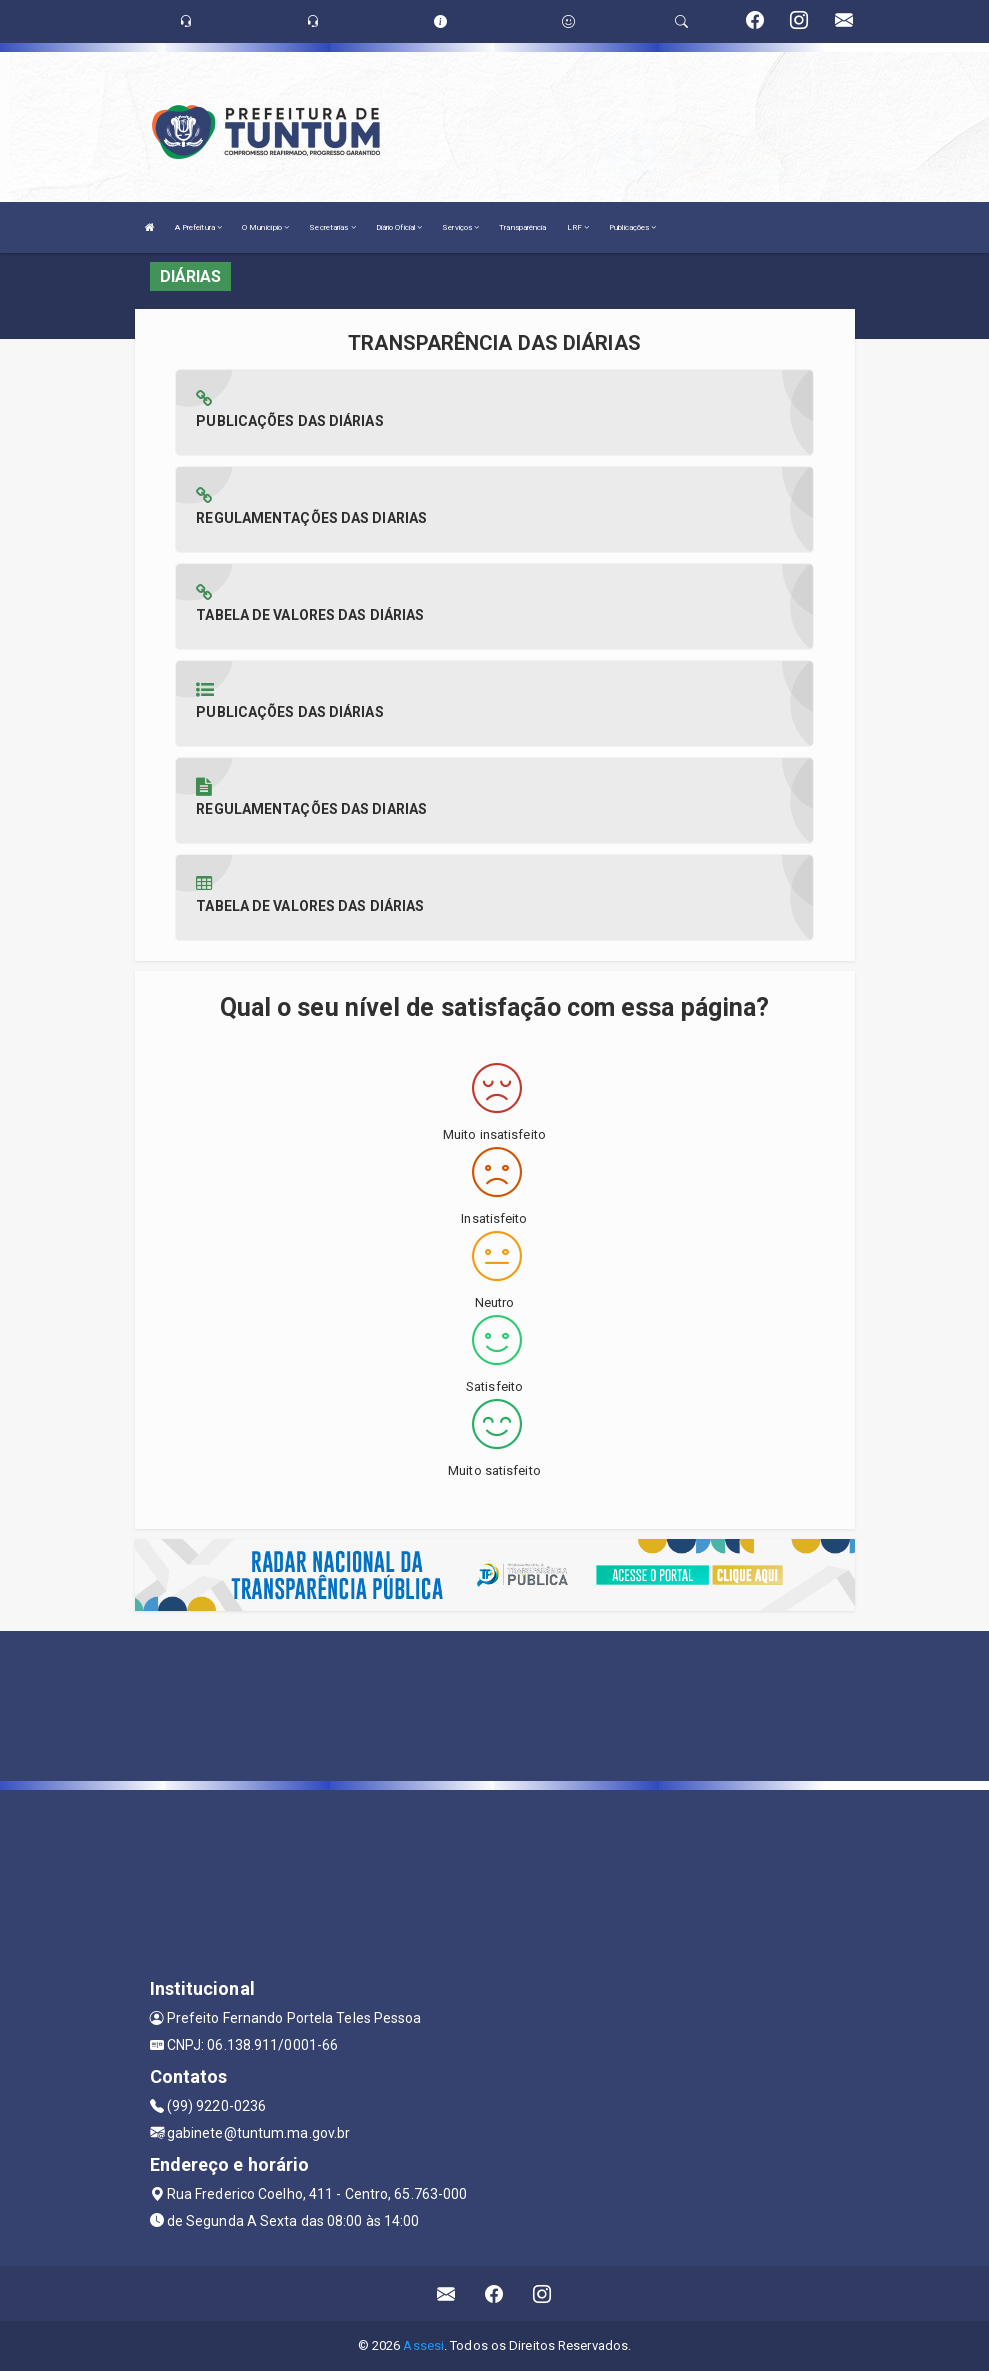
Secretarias (332, 227)
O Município (265, 227)
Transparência (522, 227)
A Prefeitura (198, 227)
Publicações (632, 227)
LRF (578, 227)
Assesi (423, 2345)
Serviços (460, 227)
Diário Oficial (399, 227)
